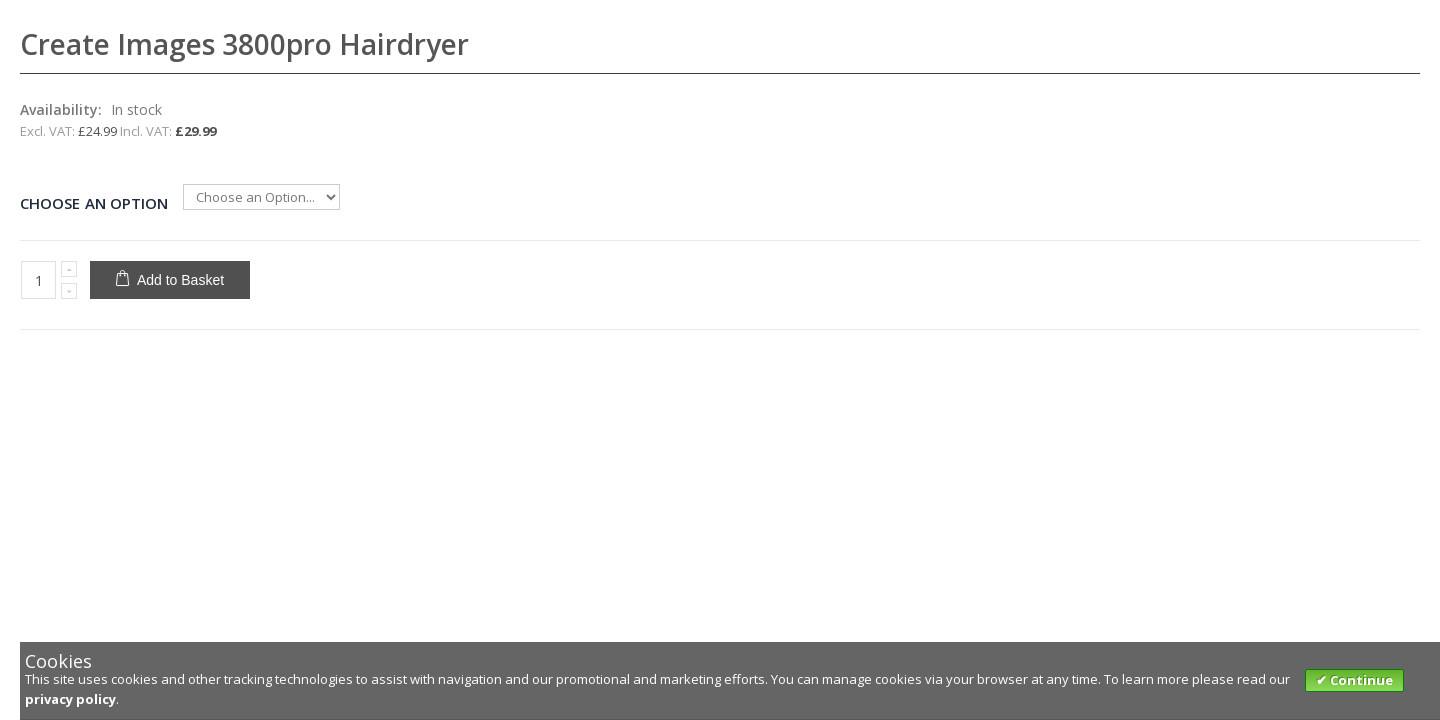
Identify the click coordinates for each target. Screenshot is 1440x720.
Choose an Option (94, 203)
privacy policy (70, 699)
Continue (1360, 680)
